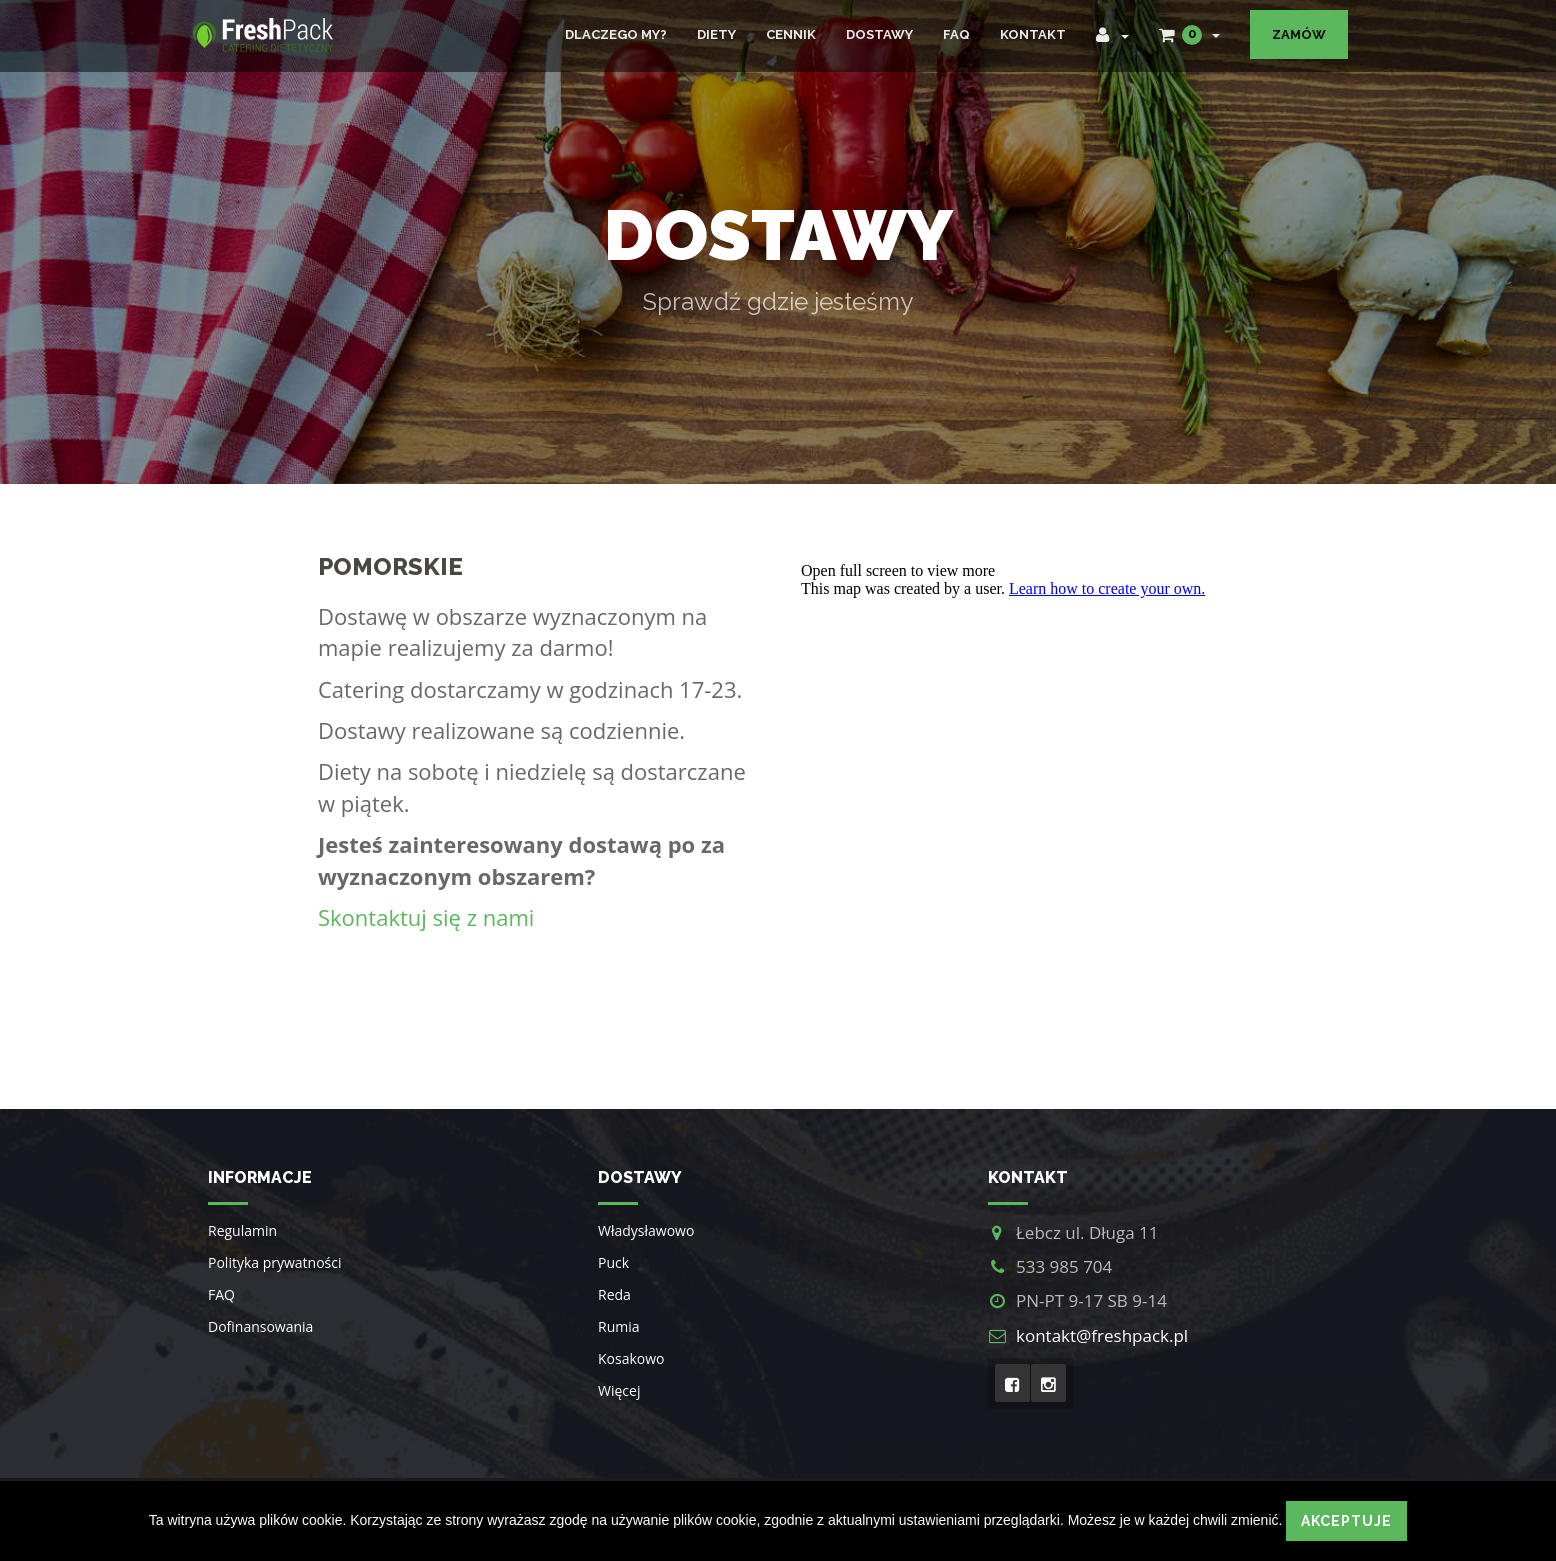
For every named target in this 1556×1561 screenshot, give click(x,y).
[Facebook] (1012, 1383)
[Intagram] (1048, 1383)
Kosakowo (631, 1358)
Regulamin (242, 1230)
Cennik (791, 34)
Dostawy (879, 34)
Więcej (619, 1390)
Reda (614, 1294)
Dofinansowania (260, 1326)
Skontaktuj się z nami (426, 917)
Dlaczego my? (616, 34)
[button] (1112, 35)
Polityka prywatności (275, 1262)
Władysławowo (646, 1230)
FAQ (956, 34)
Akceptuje (1346, 1521)
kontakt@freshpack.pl (1102, 1335)
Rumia (619, 1326)
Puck (613, 1262)
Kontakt (1033, 34)
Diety (716, 34)
